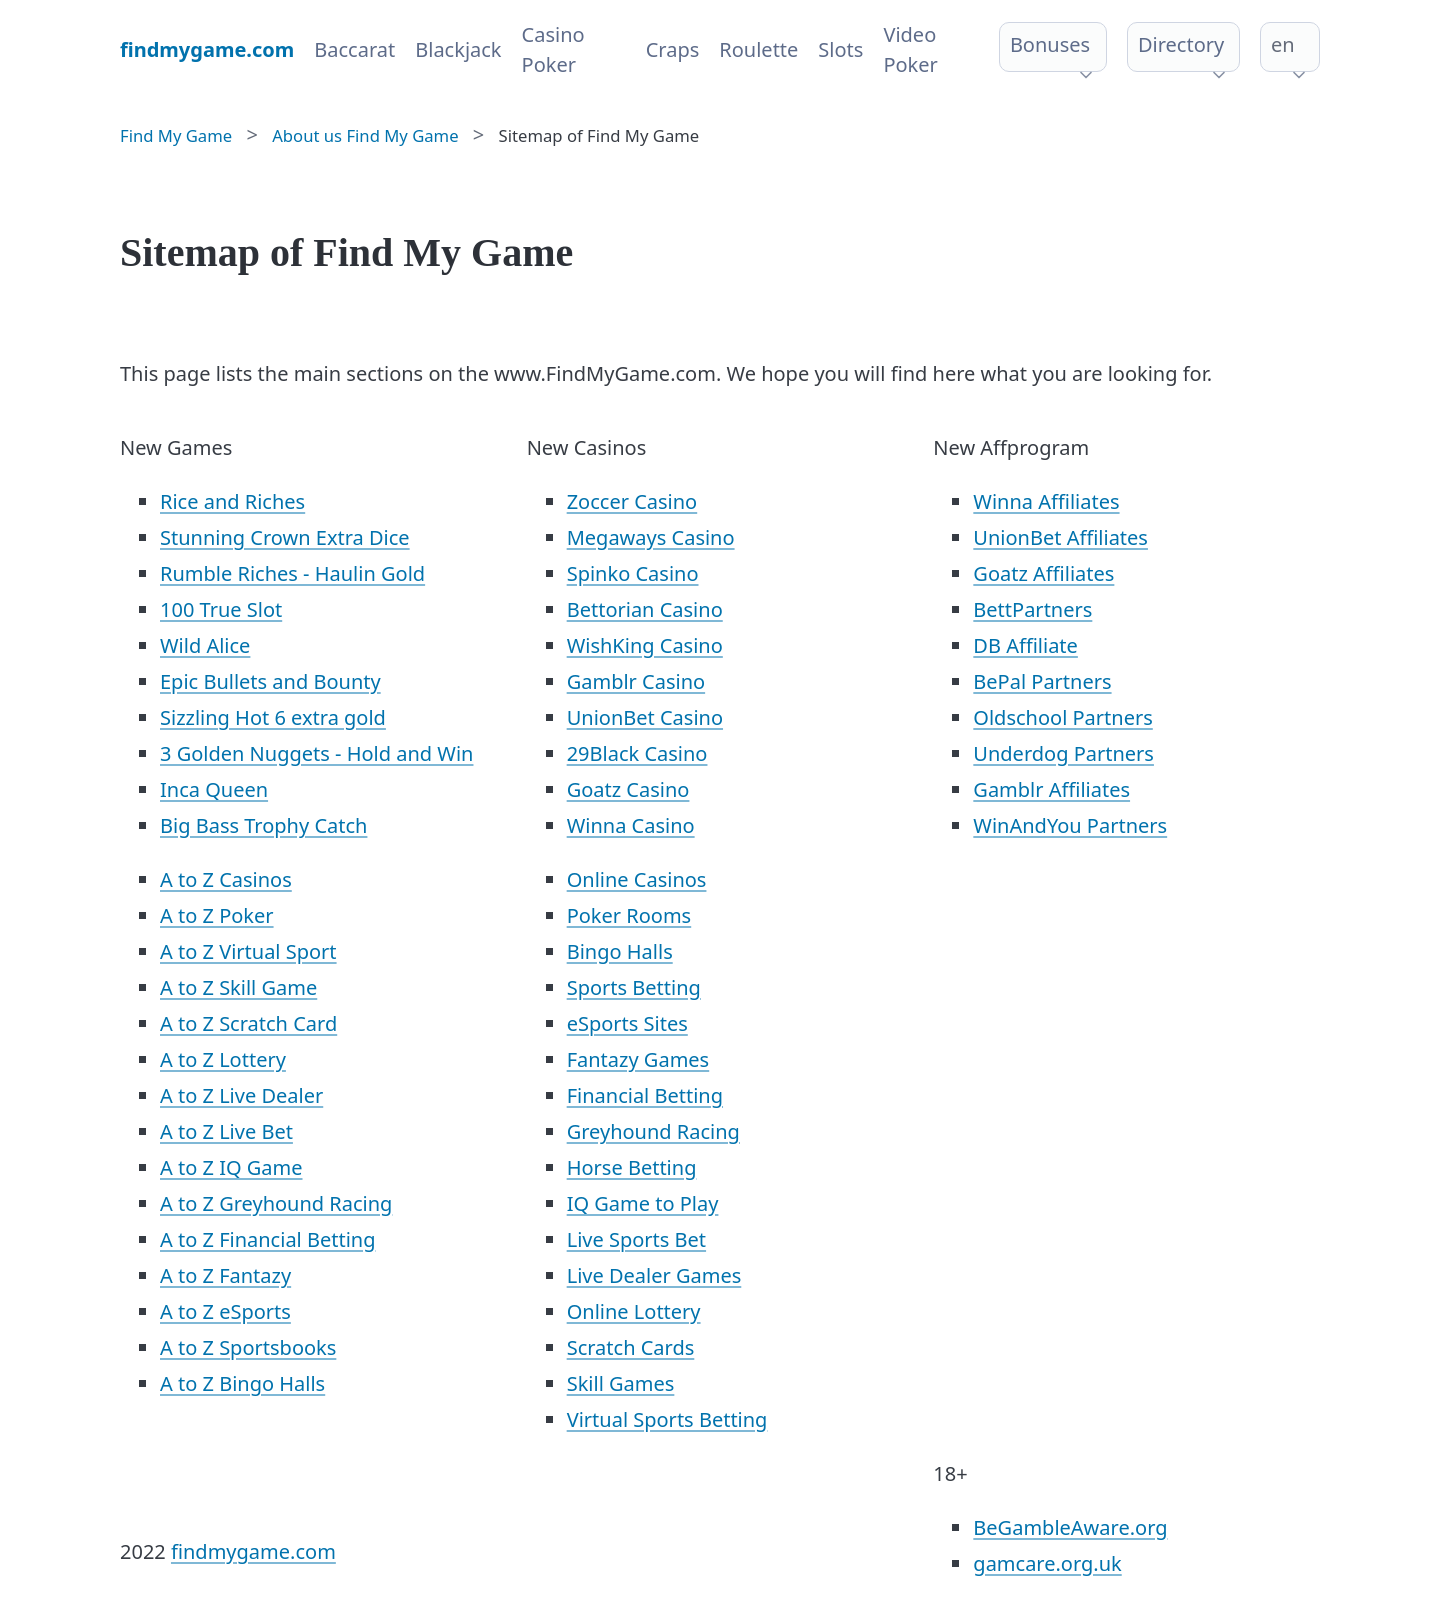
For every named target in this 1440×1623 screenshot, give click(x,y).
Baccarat (354, 49)
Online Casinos (637, 879)
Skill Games (621, 1383)
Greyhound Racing (653, 1131)
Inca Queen (214, 789)
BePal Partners (1042, 681)
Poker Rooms (629, 915)
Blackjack (458, 49)
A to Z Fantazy (225, 1275)
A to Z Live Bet (226, 1131)
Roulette (758, 49)
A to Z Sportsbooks (248, 1347)
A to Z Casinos (226, 879)
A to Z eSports (225, 1311)
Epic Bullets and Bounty (270, 681)
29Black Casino (637, 753)
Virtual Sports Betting (667, 1419)
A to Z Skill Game (238, 987)
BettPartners (1032, 609)
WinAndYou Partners (1070, 825)
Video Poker (910, 49)
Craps (673, 49)
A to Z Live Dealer (241, 1095)
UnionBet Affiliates (1060, 537)
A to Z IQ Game (231, 1167)
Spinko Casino (633, 573)
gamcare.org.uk (1047, 1563)
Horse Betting (632, 1167)
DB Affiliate (1025, 645)
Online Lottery (634, 1311)
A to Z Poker (217, 915)
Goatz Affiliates (1043, 573)
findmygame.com (253, 1551)
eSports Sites (627, 1023)
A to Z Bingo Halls (242, 1383)
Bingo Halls (620, 951)
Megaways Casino (651, 537)
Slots (840, 49)
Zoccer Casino (632, 501)
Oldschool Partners (1062, 717)
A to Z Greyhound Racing (276, 1203)
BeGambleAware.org (1070, 1527)
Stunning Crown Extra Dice (285, 537)
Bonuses (1050, 44)
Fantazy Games (638, 1059)
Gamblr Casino (636, 681)
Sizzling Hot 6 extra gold (273, 717)
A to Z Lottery (223, 1059)
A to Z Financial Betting (268, 1239)
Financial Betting (645, 1095)
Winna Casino (631, 825)
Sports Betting (634, 987)
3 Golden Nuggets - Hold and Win (316, 753)
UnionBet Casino (645, 717)
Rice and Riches (232, 501)
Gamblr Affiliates (1051, 789)
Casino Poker (553, 49)
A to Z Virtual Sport (248, 951)
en (1283, 44)
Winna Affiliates (1046, 501)
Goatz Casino (628, 789)
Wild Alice (205, 645)
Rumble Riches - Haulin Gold (292, 573)
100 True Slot (221, 609)
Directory (1181, 44)
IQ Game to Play (643, 1203)
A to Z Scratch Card (248, 1023)
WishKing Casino (645, 645)
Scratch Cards (631, 1347)
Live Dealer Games (654, 1275)
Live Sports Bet (636, 1239)
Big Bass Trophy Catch (263, 825)
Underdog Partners (1063, 753)
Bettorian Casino (645, 609)
